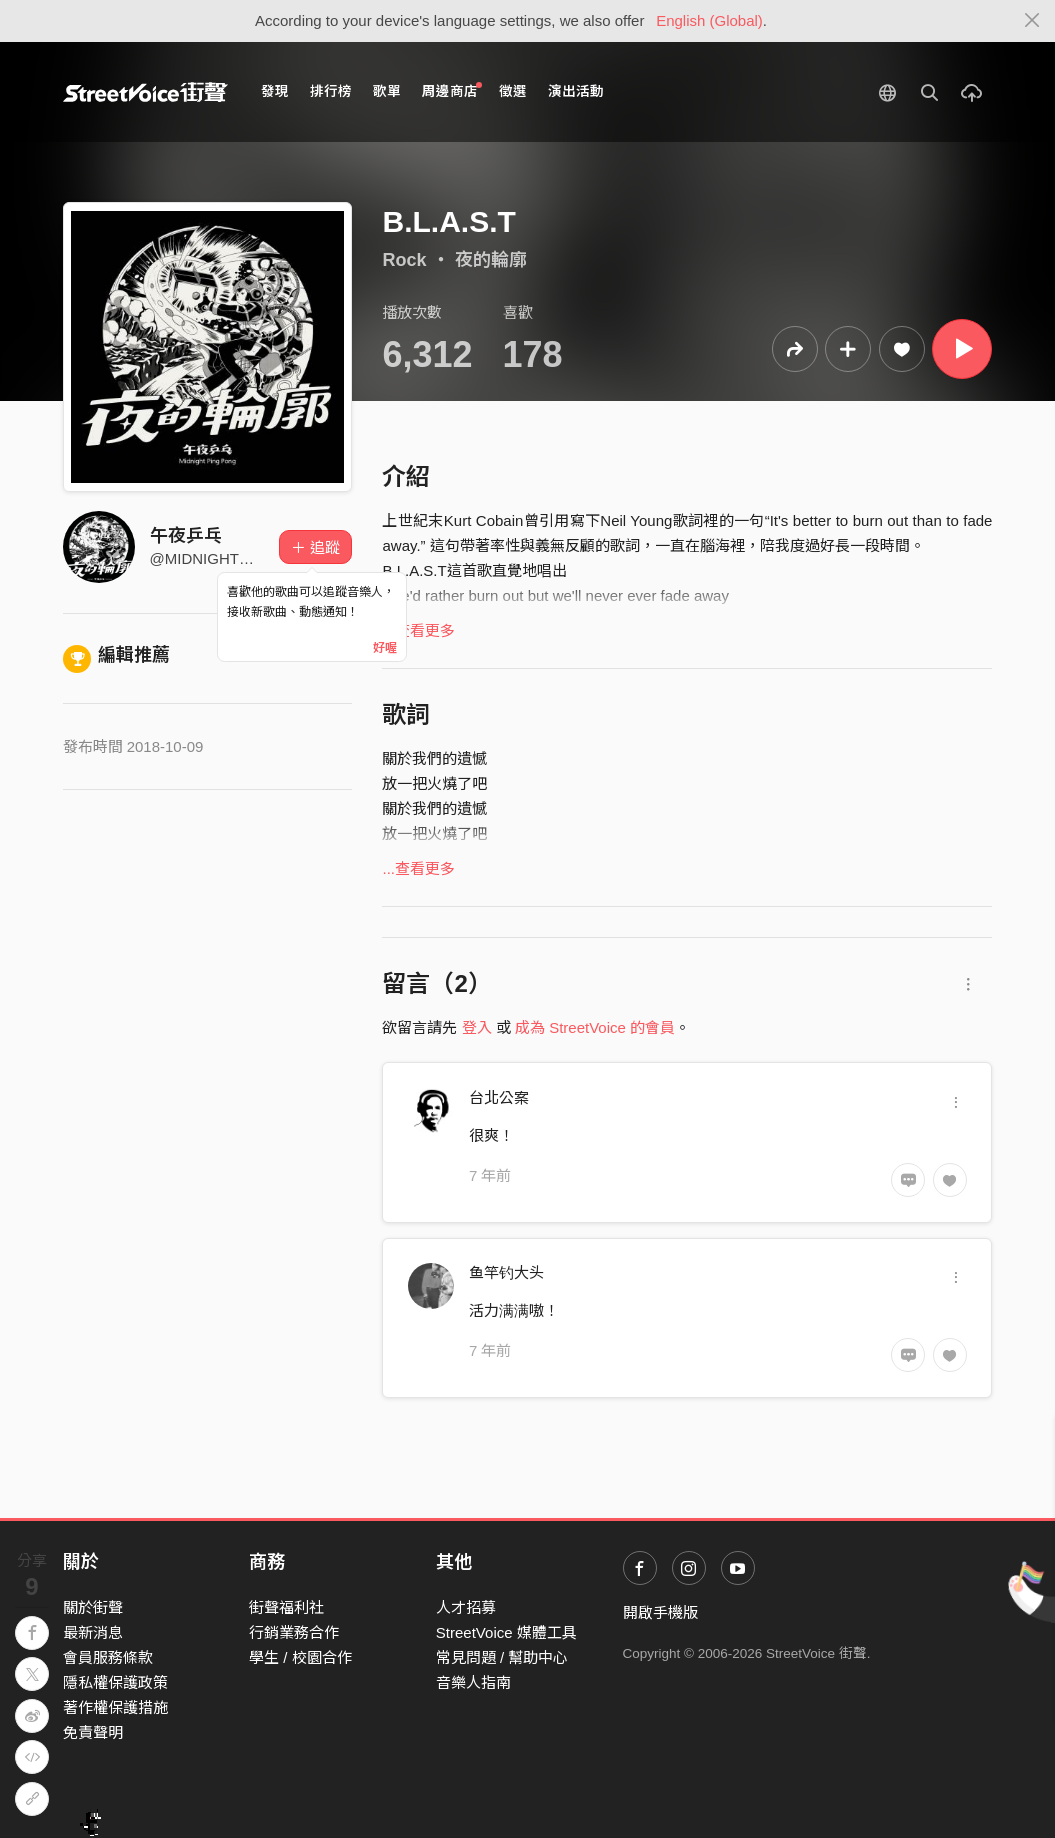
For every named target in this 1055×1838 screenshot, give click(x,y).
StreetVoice (145, 92)
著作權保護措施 (115, 1707)
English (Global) (709, 20)
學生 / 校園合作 (300, 1657)
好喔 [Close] (385, 648)
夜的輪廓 (491, 260)
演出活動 (576, 91)
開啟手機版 (660, 1612)
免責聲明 (93, 1732)
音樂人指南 (473, 1682)
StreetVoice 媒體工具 (506, 1632)
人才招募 (466, 1607)
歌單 (387, 91)
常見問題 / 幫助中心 (502, 1657)
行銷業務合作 (294, 1632)
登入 (477, 1027)
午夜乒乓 (186, 536)
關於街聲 (93, 1607)
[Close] (1032, 21)
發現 (275, 91)
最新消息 (93, 1632)
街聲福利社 (286, 1607)
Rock (404, 260)
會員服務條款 (108, 1657)
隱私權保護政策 (115, 1682)
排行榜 (331, 91)
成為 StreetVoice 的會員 (595, 1027)
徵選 (513, 91)
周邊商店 (452, 90)
